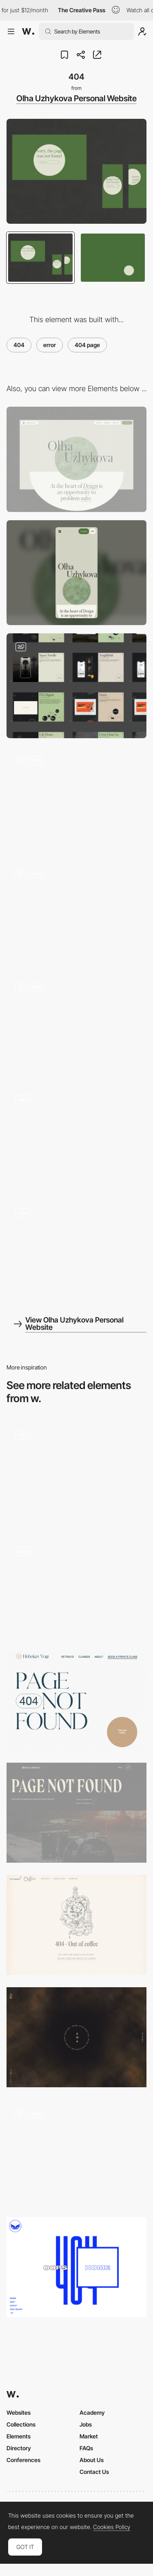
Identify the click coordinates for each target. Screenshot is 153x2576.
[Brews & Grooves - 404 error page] (76, 1813)
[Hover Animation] (76, 1025)
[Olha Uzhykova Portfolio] (76, 1251)
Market (89, 2436)
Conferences (23, 2459)
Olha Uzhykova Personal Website (76, 98)
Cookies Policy (111, 2527)
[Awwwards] (28, 31)
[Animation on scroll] (76, 1138)
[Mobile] (76, 572)
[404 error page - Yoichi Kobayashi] (76, 2037)
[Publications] (76, 911)
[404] (76, 1473)
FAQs (86, 2448)
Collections (21, 2424)
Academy (92, 2412)
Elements (19, 2436)
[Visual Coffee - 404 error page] (76, 1925)
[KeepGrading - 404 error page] (76, 1588)
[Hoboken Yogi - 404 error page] (76, 1700)
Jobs (86, 2424)
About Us (92, 2459)
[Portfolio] (76, 685)
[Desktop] (76, 459)
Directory (19, 2448)
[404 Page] (76, 2152)
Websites (19, 2412)
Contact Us (94, 2471)
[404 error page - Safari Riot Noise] (76, 2267)
